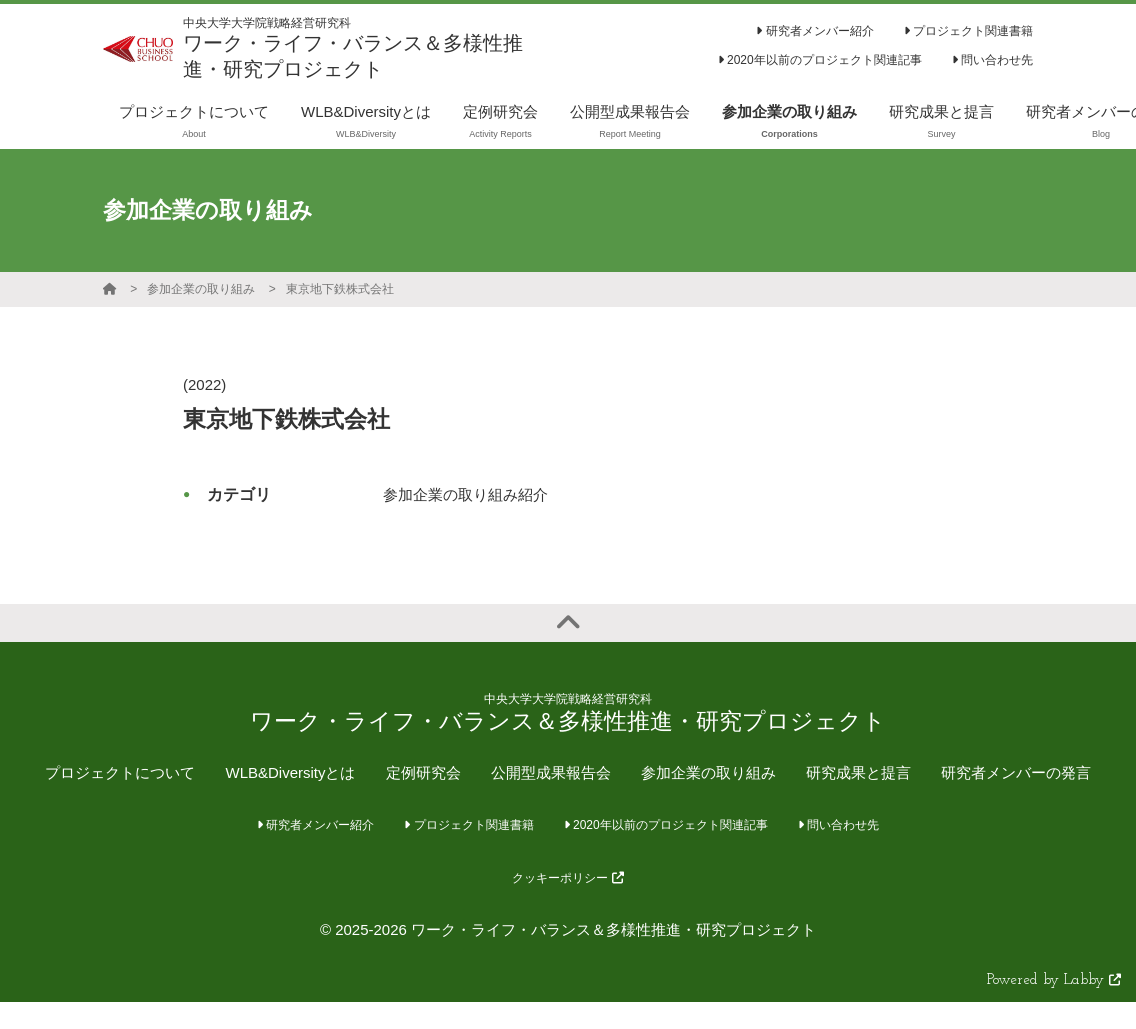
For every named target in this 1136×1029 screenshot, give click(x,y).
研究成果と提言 (858, 772)
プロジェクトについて (120, 772)
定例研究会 (423, 772)
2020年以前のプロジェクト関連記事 (820, 60)
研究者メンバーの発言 (1016, 772)
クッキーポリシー (567, 878)
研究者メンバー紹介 (814, 31)
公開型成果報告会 (551, 772)
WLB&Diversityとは (290, 772)
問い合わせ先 (992, 60)
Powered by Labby (1054, 980)
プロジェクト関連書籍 (968, 31)
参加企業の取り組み (201, 289)
